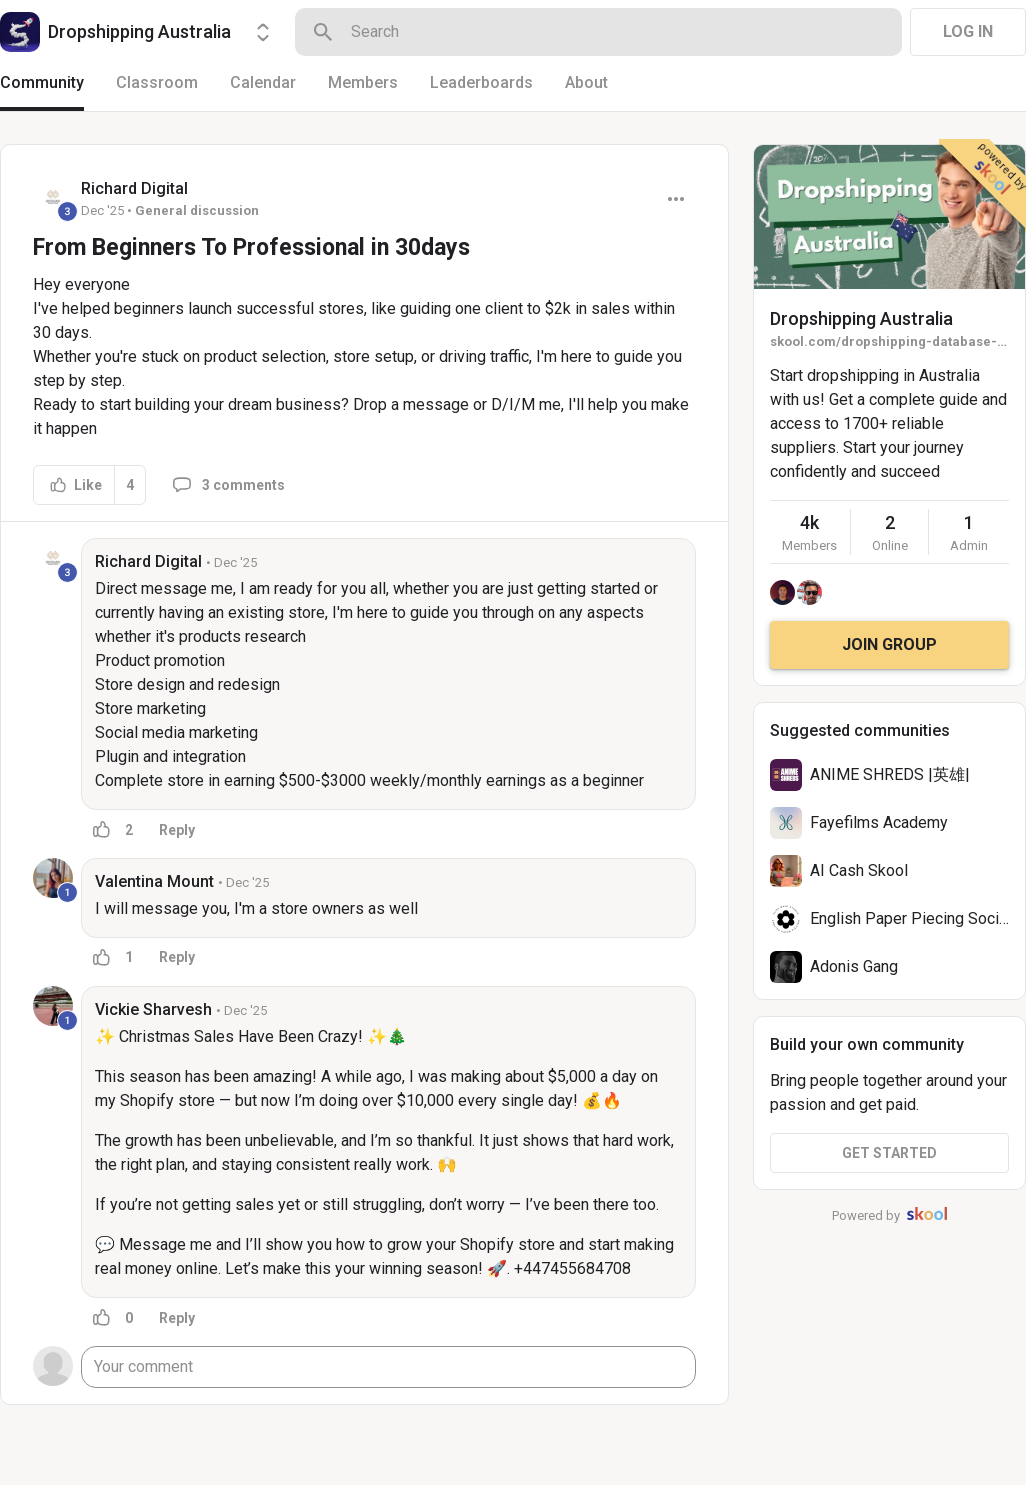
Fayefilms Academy (879, 822)
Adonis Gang (854, 966)
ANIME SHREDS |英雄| (890, 774)
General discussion (197, 210)
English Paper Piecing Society (915, 918)
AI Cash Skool (859, 870)
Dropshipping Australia (861, 318)
